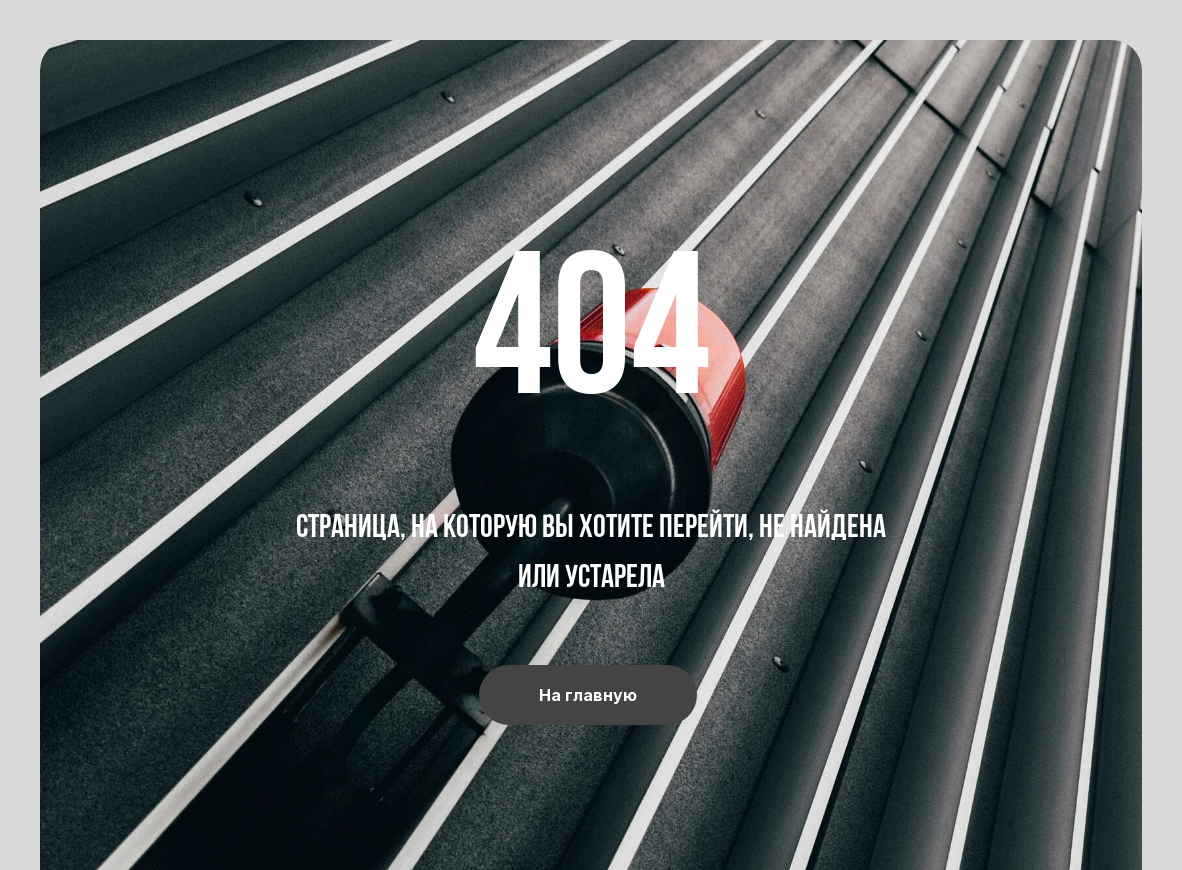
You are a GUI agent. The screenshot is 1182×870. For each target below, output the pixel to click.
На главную (588, 695)
